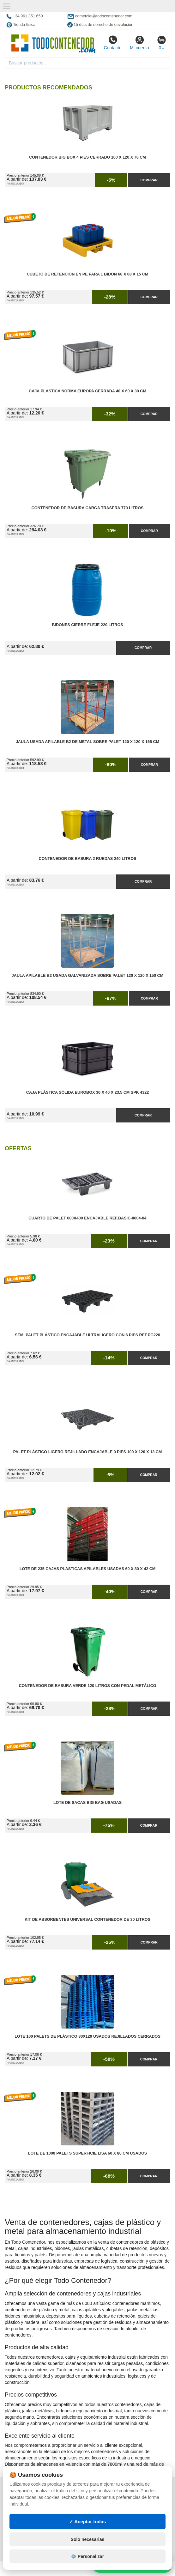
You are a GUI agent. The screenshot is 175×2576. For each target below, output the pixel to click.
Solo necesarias (88, 2539)
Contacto (112, 42)
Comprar (149, 180)
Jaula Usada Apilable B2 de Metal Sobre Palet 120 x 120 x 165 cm (87, 742)
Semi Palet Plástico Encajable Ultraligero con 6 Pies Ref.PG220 (87, 1335)
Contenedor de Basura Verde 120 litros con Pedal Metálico (87, 1686)
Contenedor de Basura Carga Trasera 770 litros (88, 508)
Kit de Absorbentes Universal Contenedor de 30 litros (87, 1919)
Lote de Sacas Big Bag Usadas (87, 1802)
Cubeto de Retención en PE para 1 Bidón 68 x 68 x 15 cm (87, 274)
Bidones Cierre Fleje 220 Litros (87, 625)
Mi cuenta (139, 42)
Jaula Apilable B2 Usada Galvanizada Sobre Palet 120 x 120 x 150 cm (87, 975)
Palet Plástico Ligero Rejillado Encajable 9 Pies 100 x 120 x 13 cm (87, 1452)
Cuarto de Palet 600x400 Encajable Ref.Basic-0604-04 (87, 1218)
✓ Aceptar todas (87, 2521)
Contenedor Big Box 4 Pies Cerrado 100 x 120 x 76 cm (87, 157)
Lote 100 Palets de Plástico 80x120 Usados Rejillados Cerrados (87, 2036)
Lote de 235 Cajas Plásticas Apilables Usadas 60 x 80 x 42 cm (88, 1569)
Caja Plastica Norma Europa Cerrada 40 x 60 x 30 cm (87, 391)
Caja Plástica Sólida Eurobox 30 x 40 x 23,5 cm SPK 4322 (87, 1092)
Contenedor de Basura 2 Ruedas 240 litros (87, 858)
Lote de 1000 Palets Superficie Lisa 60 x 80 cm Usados (87, 2153)
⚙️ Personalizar (87, 2556)
